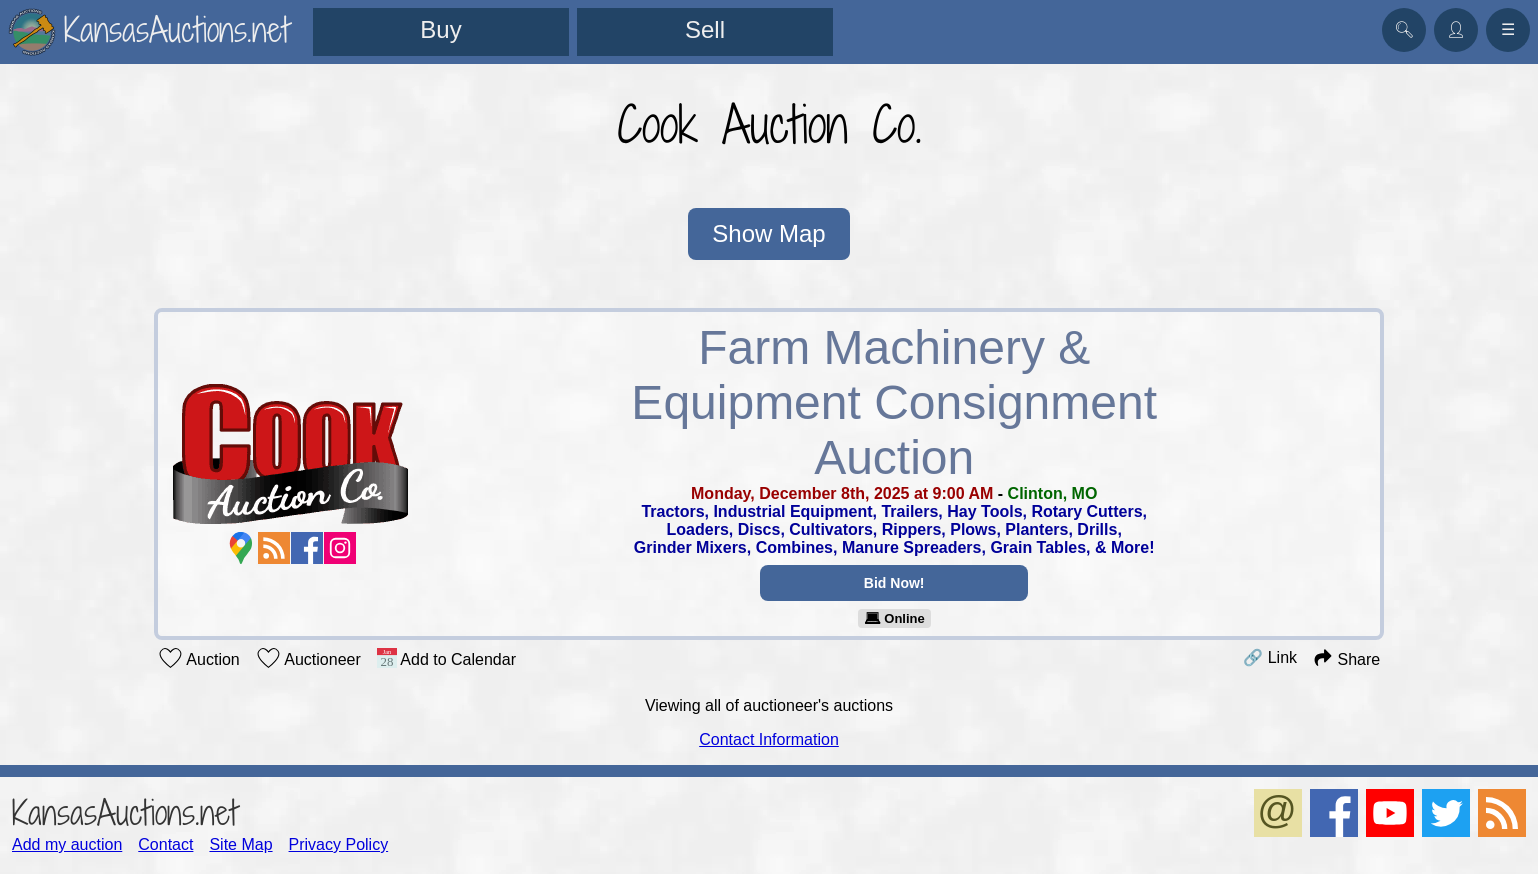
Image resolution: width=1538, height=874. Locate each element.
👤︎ (1456, 29)
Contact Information (769, 739)
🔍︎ (1404, 29)
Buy (440, 29)
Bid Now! (894, 583)
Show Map (768, 233)
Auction (199, 658)
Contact (165, 844)
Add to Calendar (446, 658)
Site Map (240, 844)
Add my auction (67, 844)
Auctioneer (308, 658)
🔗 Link (1270, 657)
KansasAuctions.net (124, 812)
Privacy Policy (339, 844)
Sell (705, 29)
